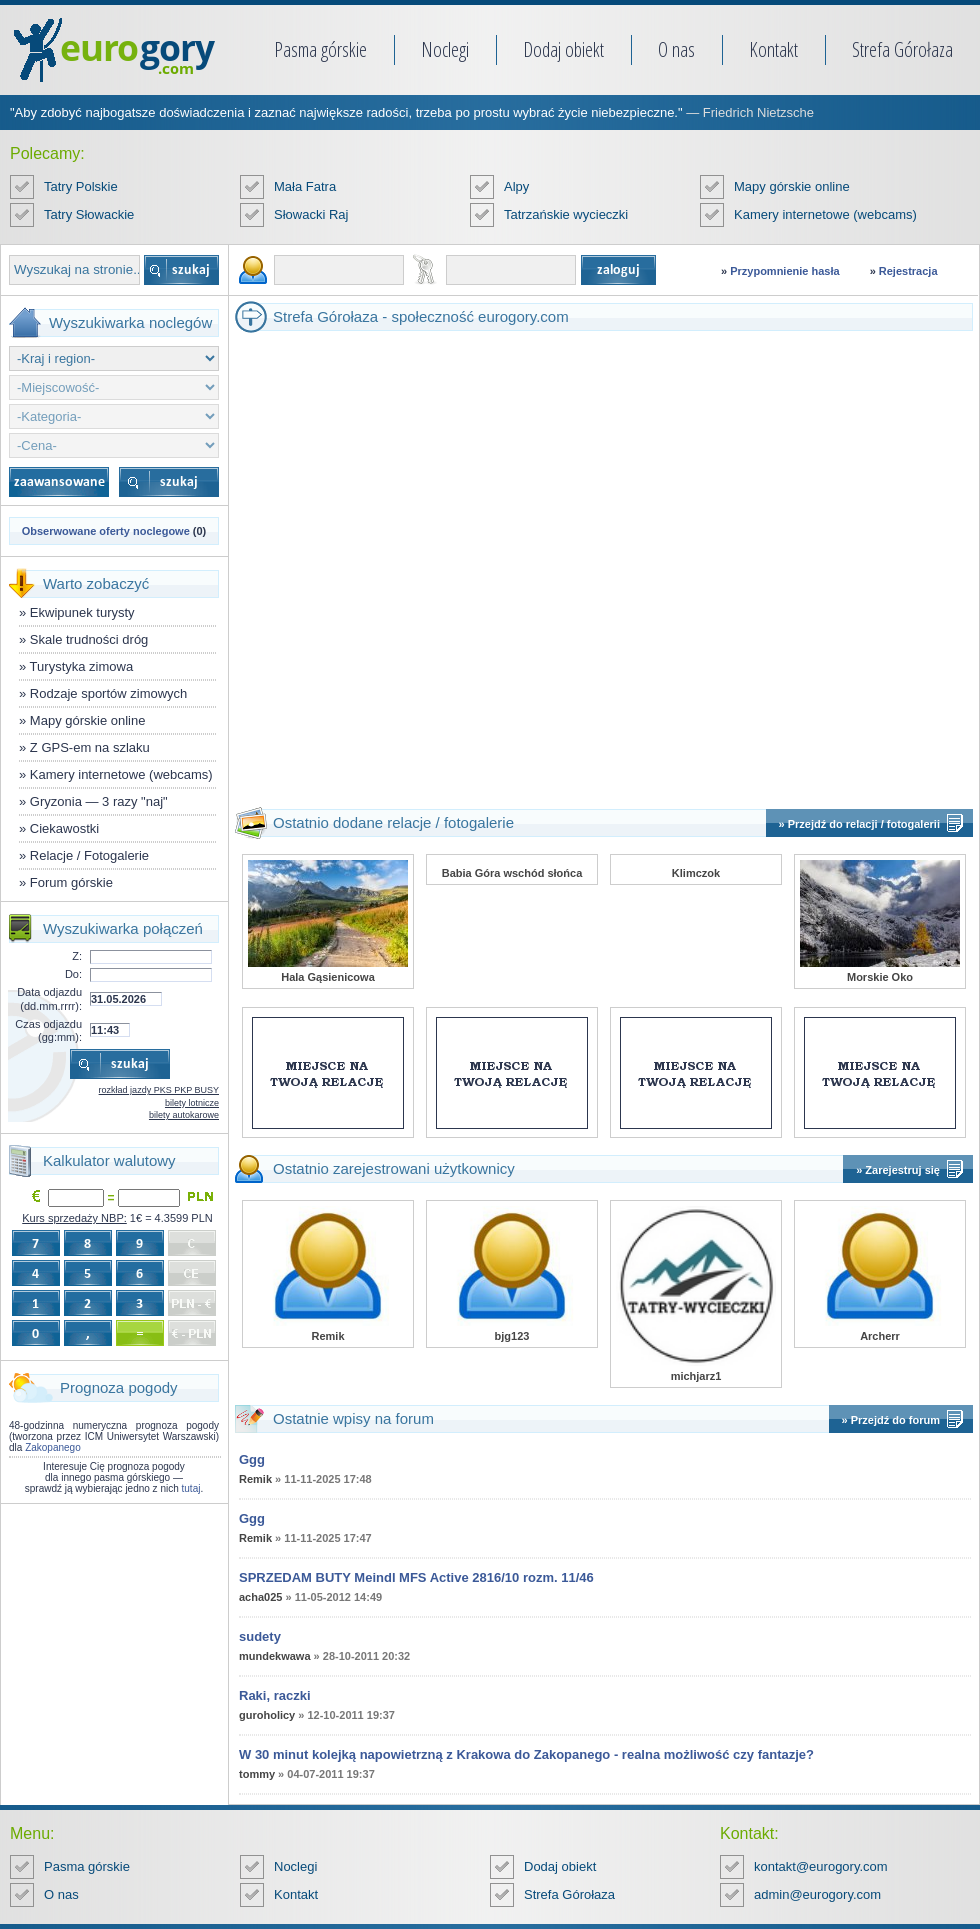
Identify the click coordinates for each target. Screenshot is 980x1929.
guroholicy (267, 1715)
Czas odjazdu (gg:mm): (48, 1030)
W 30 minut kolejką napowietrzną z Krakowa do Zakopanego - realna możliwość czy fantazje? (526, 1754)
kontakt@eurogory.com (821, 1866)
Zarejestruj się (902, 1170)
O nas (676, 49)
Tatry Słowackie (89, 214)
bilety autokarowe (184, 1115)
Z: (77, 956)
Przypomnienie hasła (784, 271)
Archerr (880, 1336)
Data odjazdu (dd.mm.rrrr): (49, 998)
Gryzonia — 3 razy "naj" (99, 801)
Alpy (516, 186)
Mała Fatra (305, 186)
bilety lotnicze (192, 1103)
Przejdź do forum (895, 1420)
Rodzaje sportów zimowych (109, 693)
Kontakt (773, 49)
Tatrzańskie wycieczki (566, 214)
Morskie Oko (880, 977)
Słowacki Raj (311, 214)
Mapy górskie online (792, 186)
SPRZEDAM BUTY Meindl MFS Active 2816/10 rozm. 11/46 (416, 1577)
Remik (327, 1336)
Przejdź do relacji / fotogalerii (864, 824)
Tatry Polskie (81, 186)
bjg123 (512, 1336)
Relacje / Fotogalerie (89, 855)
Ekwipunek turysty (82, 612)
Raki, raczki (275, 1695)
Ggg (252, 1459)
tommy (257, 1774)
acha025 (260, 1597)
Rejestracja (908, 271)
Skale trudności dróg (89, 639)
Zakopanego (53, 1447)
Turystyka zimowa (82, 666)
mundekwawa (275, 1656)
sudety (260, 1636)
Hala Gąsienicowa (328, 977)
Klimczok (696, 873)
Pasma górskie (320, 49)
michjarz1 (696, 1376)
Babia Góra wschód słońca (512, 873)
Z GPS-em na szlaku (90, 747)
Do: (73, 974)
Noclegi (445, 49)
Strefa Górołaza (902, 49)
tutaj (191, 1488)
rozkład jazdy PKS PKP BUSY (159, 1090)
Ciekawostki (64, 828)
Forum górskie (71, 882)
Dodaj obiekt (563, 49)
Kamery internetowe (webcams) (825, 214)
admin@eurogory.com (817, 1894)
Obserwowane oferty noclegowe (106, 531)
